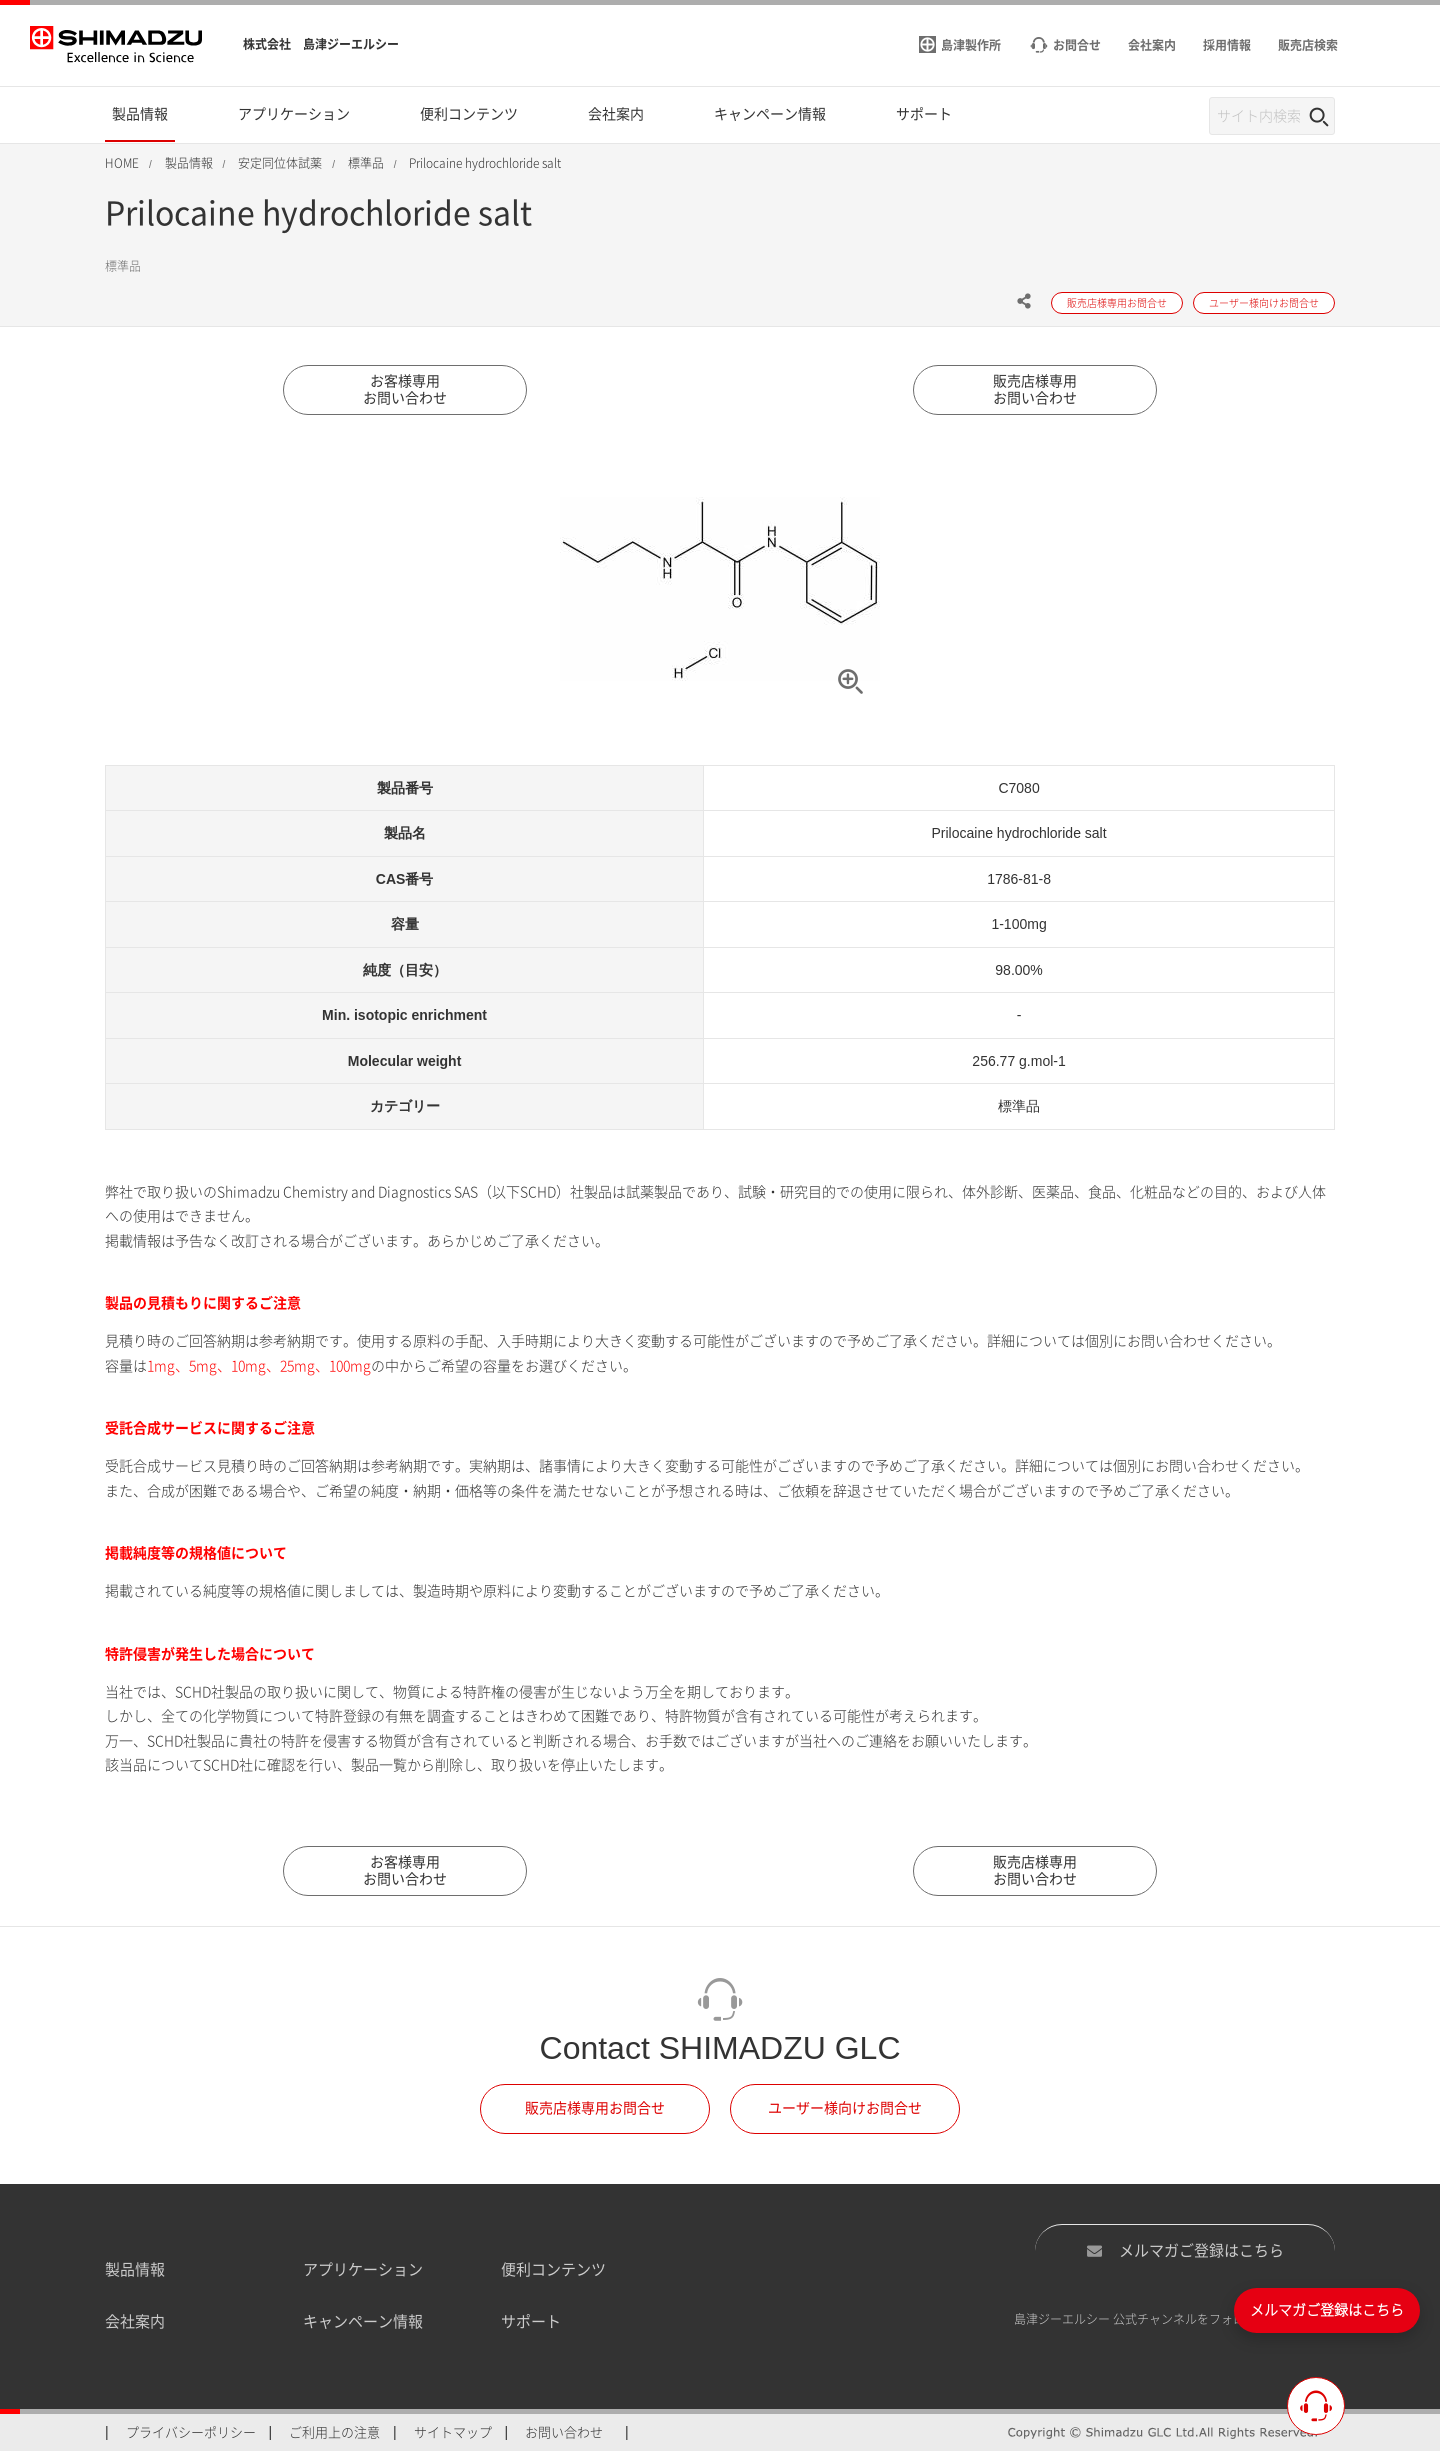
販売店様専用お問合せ (595, 2113)
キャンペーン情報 (363, 2326)
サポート (531, 2326)
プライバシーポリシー (191, 2436)
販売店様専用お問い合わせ (1035, 391)
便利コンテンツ (553, 2273)
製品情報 (135, 2273)
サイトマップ (453, 2436)
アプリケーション (363, 2273)
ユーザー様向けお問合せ (845, 2113)
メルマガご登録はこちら (1185, 2255)
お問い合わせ (564, 2436)
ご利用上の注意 (334, 2436)
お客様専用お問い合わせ (405, 391)
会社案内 (135, 2326)
